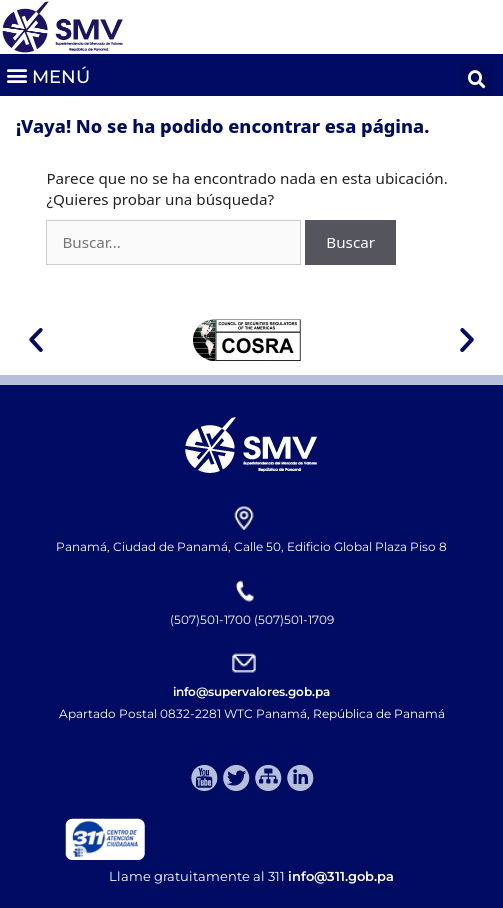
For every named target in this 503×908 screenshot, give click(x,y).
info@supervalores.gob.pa (251, 691)
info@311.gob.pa (341, 876)
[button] (47, 74)
